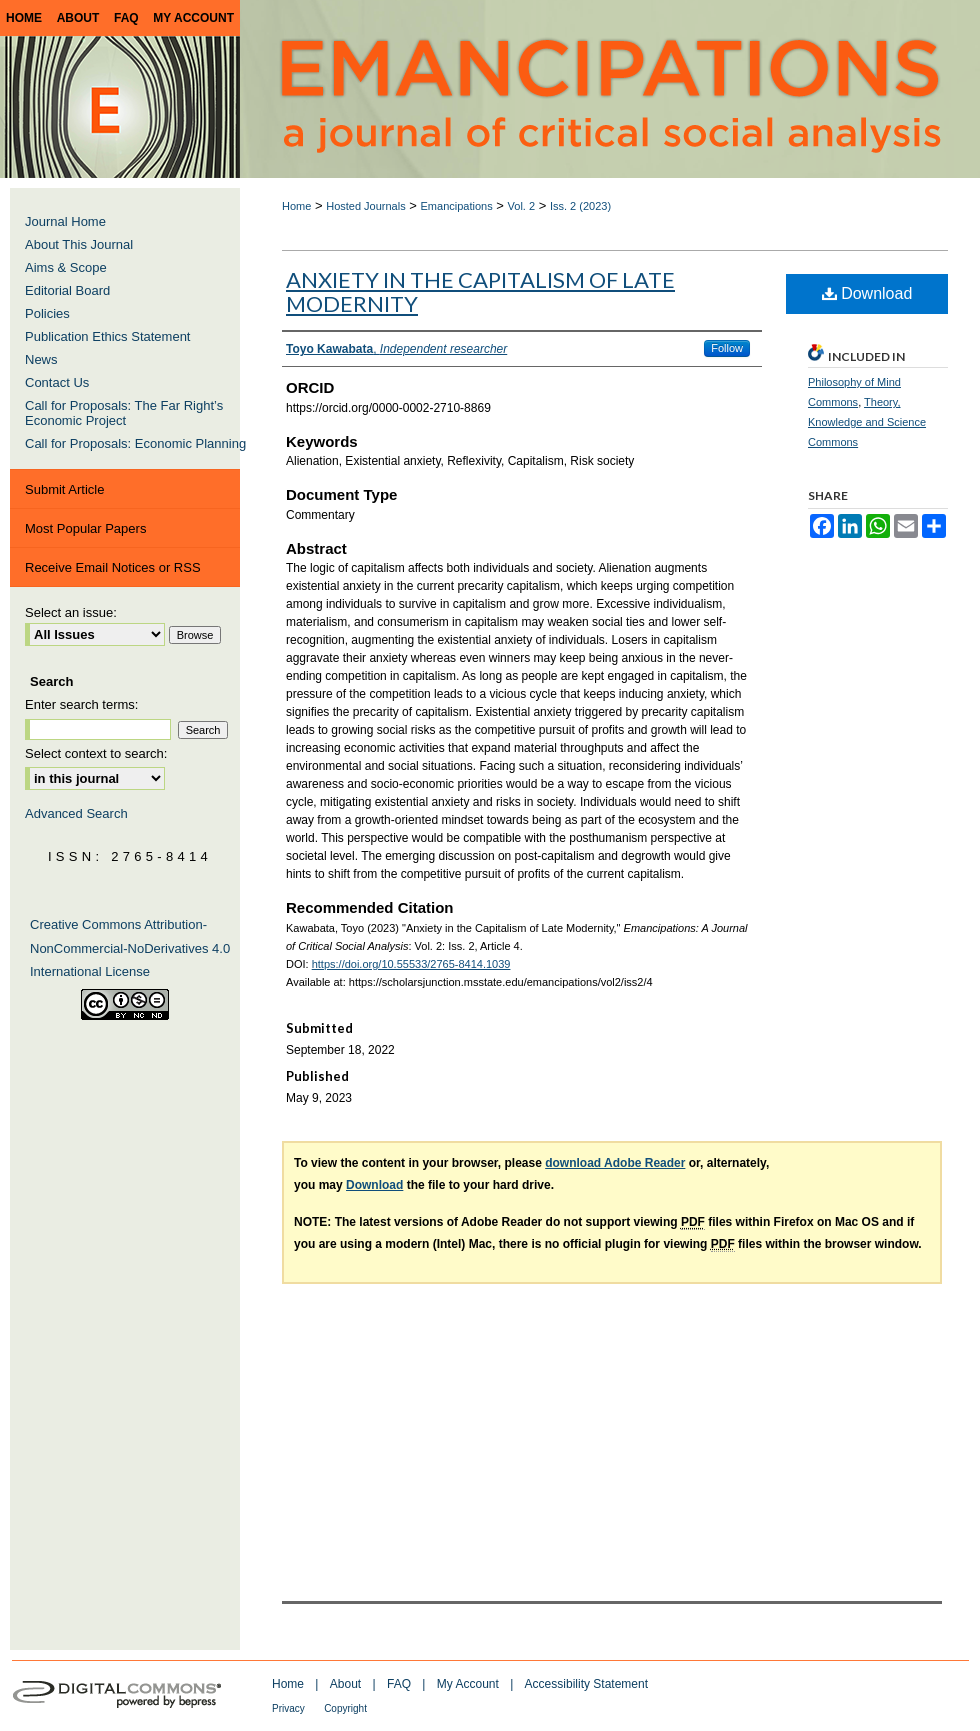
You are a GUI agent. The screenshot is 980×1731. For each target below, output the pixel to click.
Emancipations (457, 206)
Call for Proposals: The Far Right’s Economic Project (124, 413)
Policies (47, 313)
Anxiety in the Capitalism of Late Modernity (480, 291)
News (41, 359)
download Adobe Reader (615, 1163)
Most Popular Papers (85, 528)
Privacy (288, 1708)
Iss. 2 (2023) (580, 206)
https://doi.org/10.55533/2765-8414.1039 (411, 964)
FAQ (399, 1684)
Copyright (345, 1708)
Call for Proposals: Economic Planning (135, 443)
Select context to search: (96, 753)
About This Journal (79, 244)
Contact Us (57, 382)
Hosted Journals (366, 206)
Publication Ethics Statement (107, 336)
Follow (727, 348)
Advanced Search (76, 813)
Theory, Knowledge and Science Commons (867, 422)
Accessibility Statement (586, 1684)
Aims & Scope (66, 267)
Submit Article (64, 489)
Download (867, 293)
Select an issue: (71, 612)
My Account (468, 1684)
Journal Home (65, 221)
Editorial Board (67, 290)
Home (296, 206)
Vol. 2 (522, 206)
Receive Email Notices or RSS (113, 567)
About (345, 1684)
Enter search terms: (81, 704)
